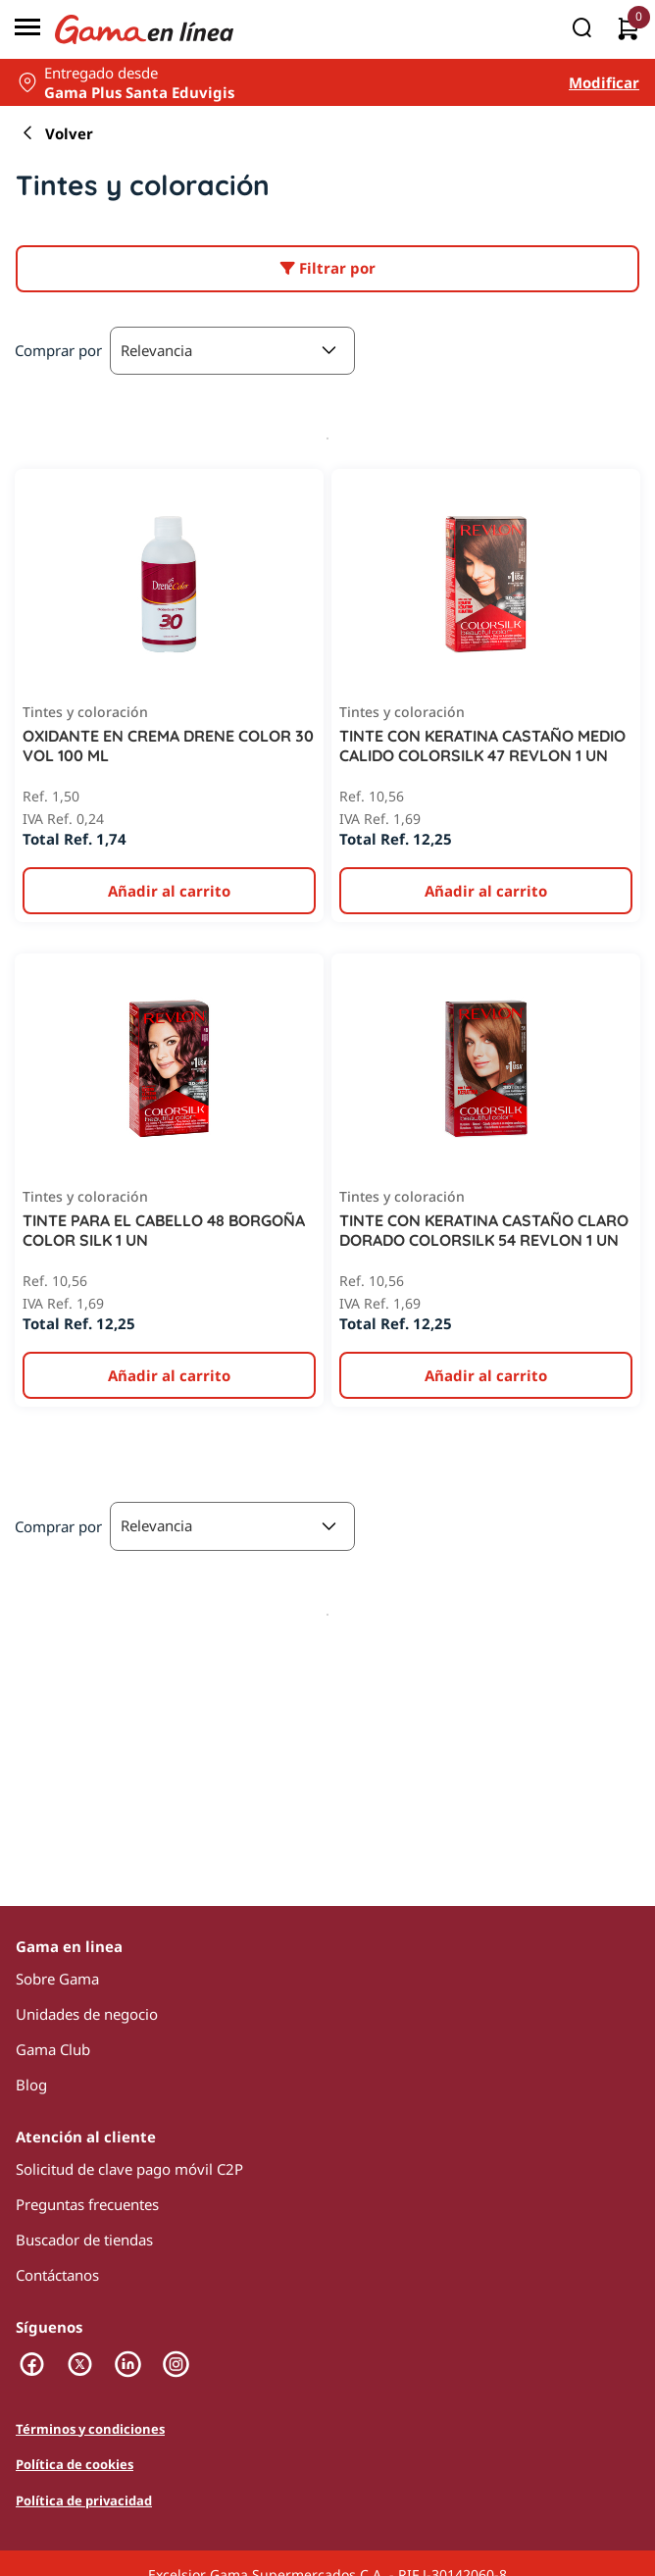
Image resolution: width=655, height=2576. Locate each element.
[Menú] (27, 29)
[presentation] (327, 1288)
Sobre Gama (57, 1978)
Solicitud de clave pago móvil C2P (129, 2169)
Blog (31, 2084)
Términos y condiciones (90, 2429)
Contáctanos (57, 2275)
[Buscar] (581, 29)
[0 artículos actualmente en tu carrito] (628, 30)
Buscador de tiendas (84, 2239)
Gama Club (53, 2049)
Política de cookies (74, 2464)
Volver (54, 133)
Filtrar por (328, 268)
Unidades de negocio (87, 2014)
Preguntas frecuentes (87, 2204)
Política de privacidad (84, 2500)
